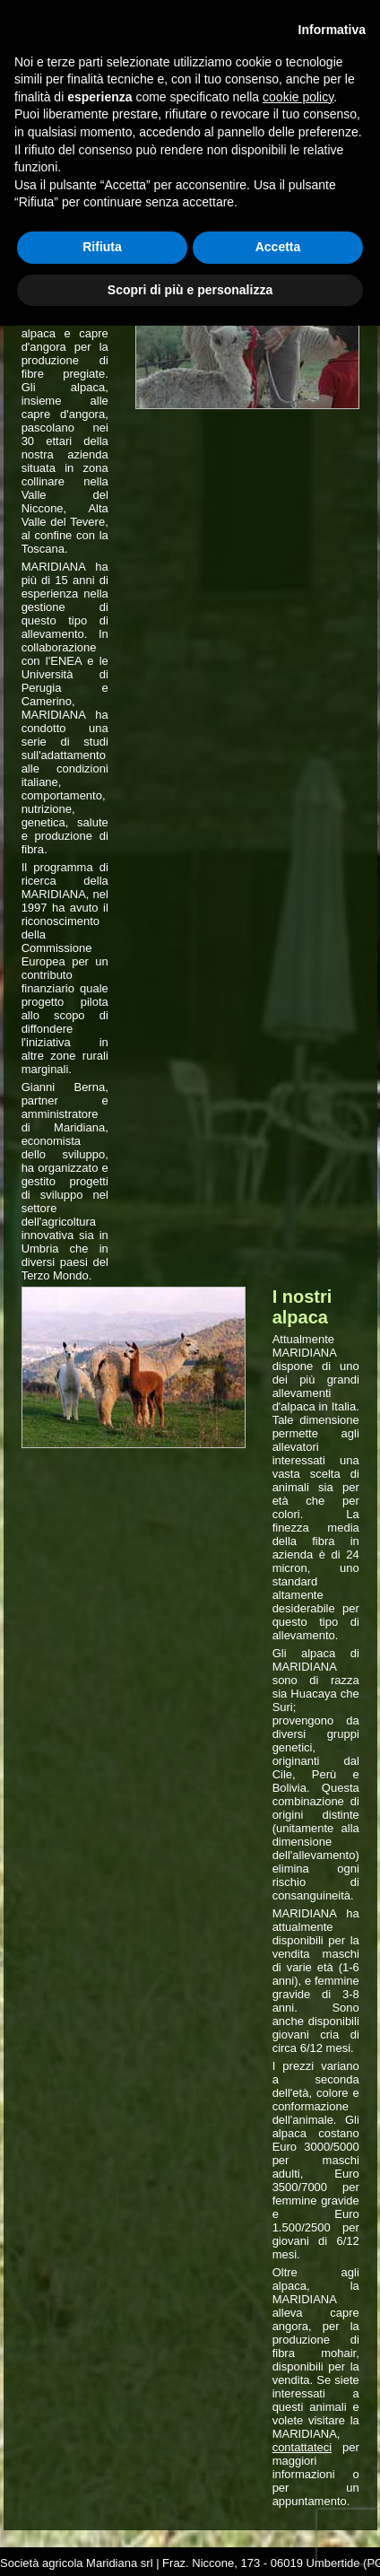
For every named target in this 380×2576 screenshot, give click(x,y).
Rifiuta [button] (102, 247)
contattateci (302, 2447)
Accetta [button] (278, 247)
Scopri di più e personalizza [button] (190, 290)
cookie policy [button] (298, 97)
